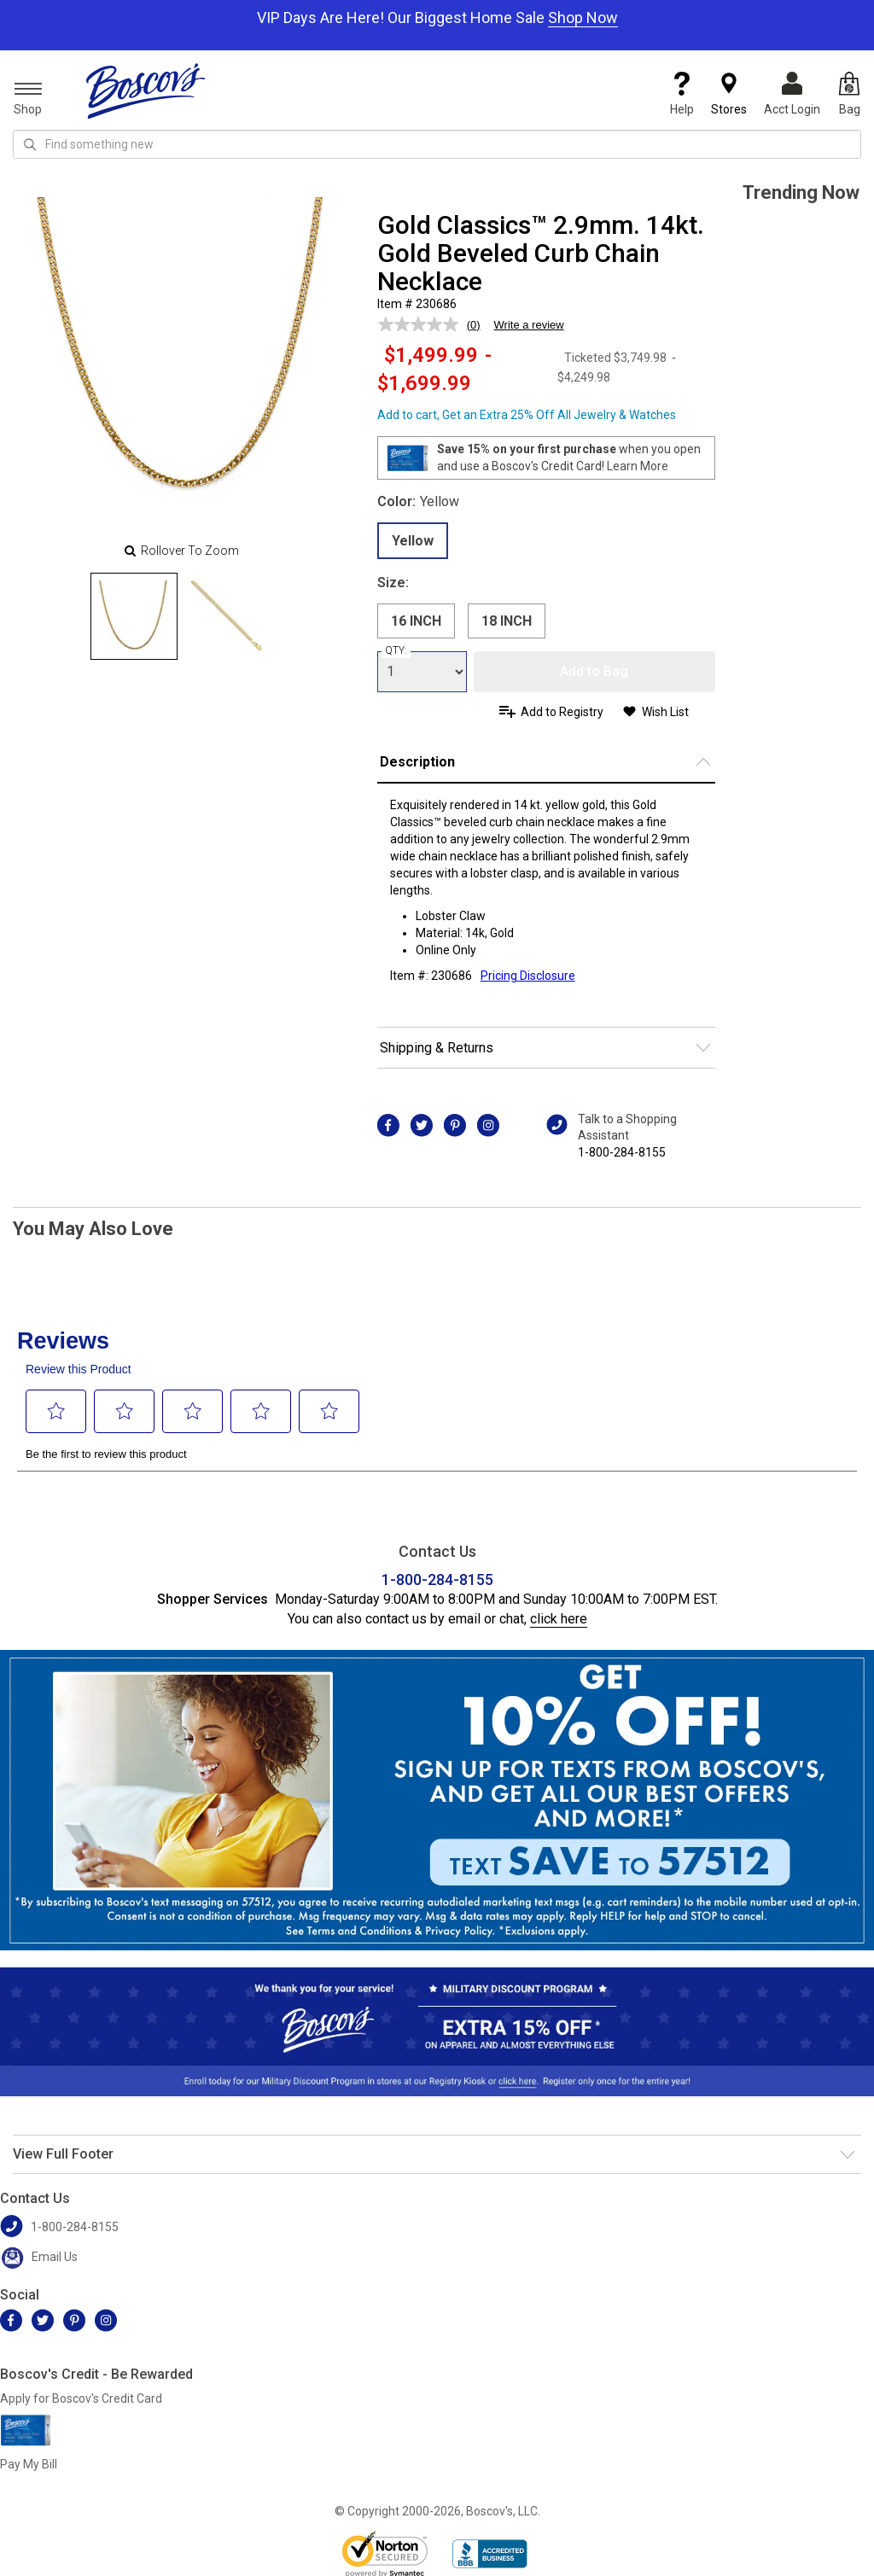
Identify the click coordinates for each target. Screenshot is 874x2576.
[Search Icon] (30, 144)
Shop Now (583, 17)
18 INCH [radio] (506, 621)
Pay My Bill (28, 2464)
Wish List (665, 712)
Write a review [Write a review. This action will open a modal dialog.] (529, 324)
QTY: (396, 650)
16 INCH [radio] (416, 621)
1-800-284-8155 (622, 1152)
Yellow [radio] (413, 541)
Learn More (637, 466)
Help (682, 94)
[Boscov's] (146, 90)
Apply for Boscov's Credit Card (81, 2398)
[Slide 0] (134, 616)
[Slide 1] (227, 616)
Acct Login (792, 94)
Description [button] (417, 762)
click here (558, 1619)
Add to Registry (562, 712)
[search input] (437, 144)
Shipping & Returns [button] (436, 1048)
